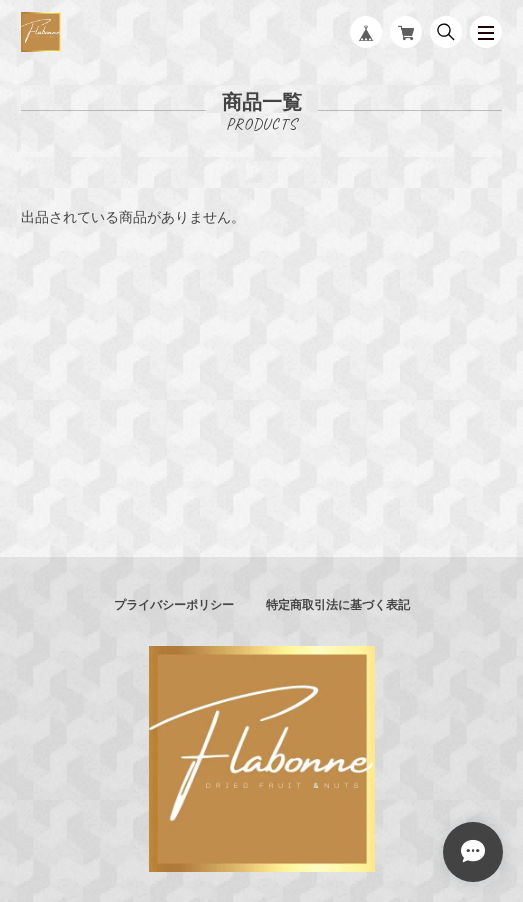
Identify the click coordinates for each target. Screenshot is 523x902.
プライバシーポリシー (174, 605)
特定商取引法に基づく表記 (338, 605)
